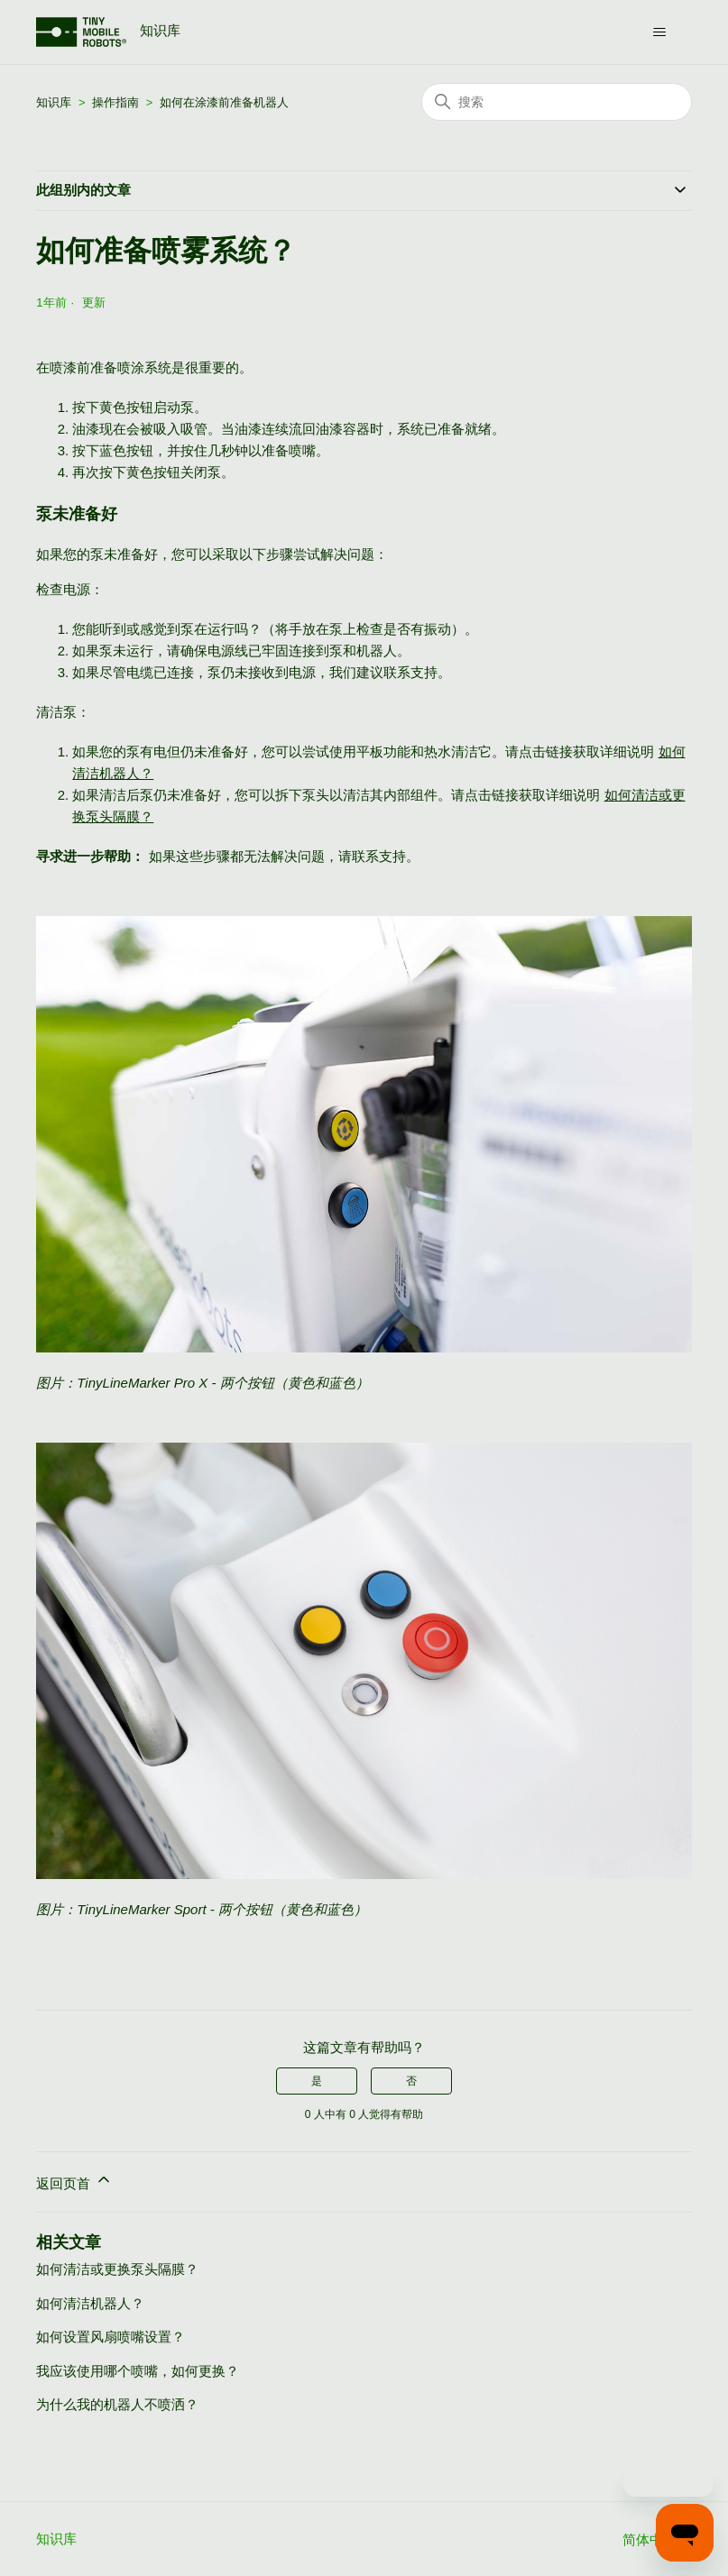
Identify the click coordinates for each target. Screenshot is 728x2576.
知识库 (53, 102)
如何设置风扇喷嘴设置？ (110, 2336)
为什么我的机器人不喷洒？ (117, 2404)
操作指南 (115, 102)
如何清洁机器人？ (90, 2303)
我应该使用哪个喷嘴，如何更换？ (137, 2371)
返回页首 (74, 2180)
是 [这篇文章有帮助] (316, 2081)
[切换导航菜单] (660, 32)
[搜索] (556, 102)
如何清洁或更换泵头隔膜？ (117, 2269)
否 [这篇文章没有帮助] (411, 2081)
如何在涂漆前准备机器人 (224, 102)
